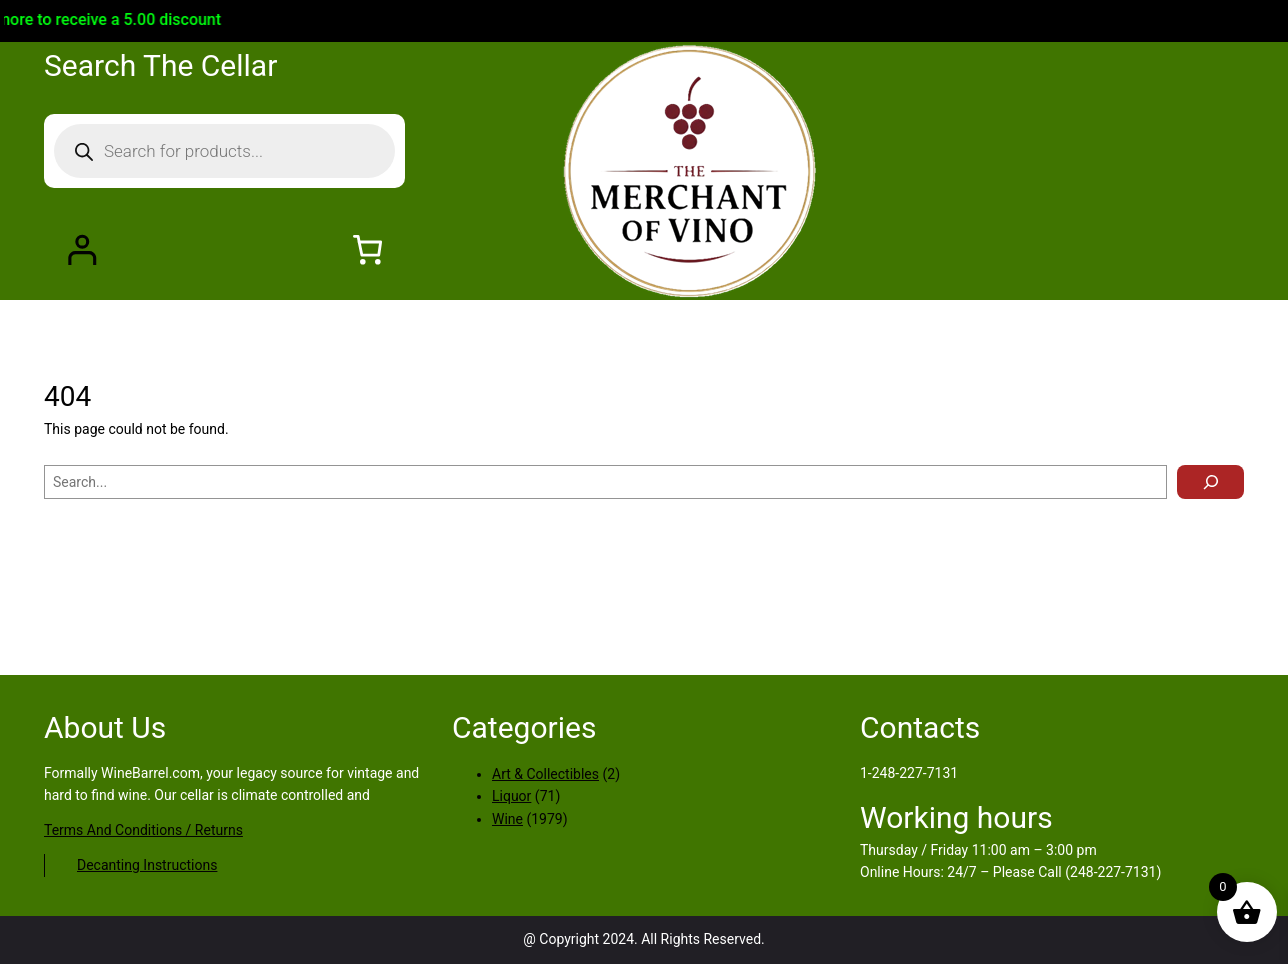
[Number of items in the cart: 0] (367, 249)
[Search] (1210, 482)
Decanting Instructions (147, 865)
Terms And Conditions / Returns (143, 830)
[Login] (81, 249)
